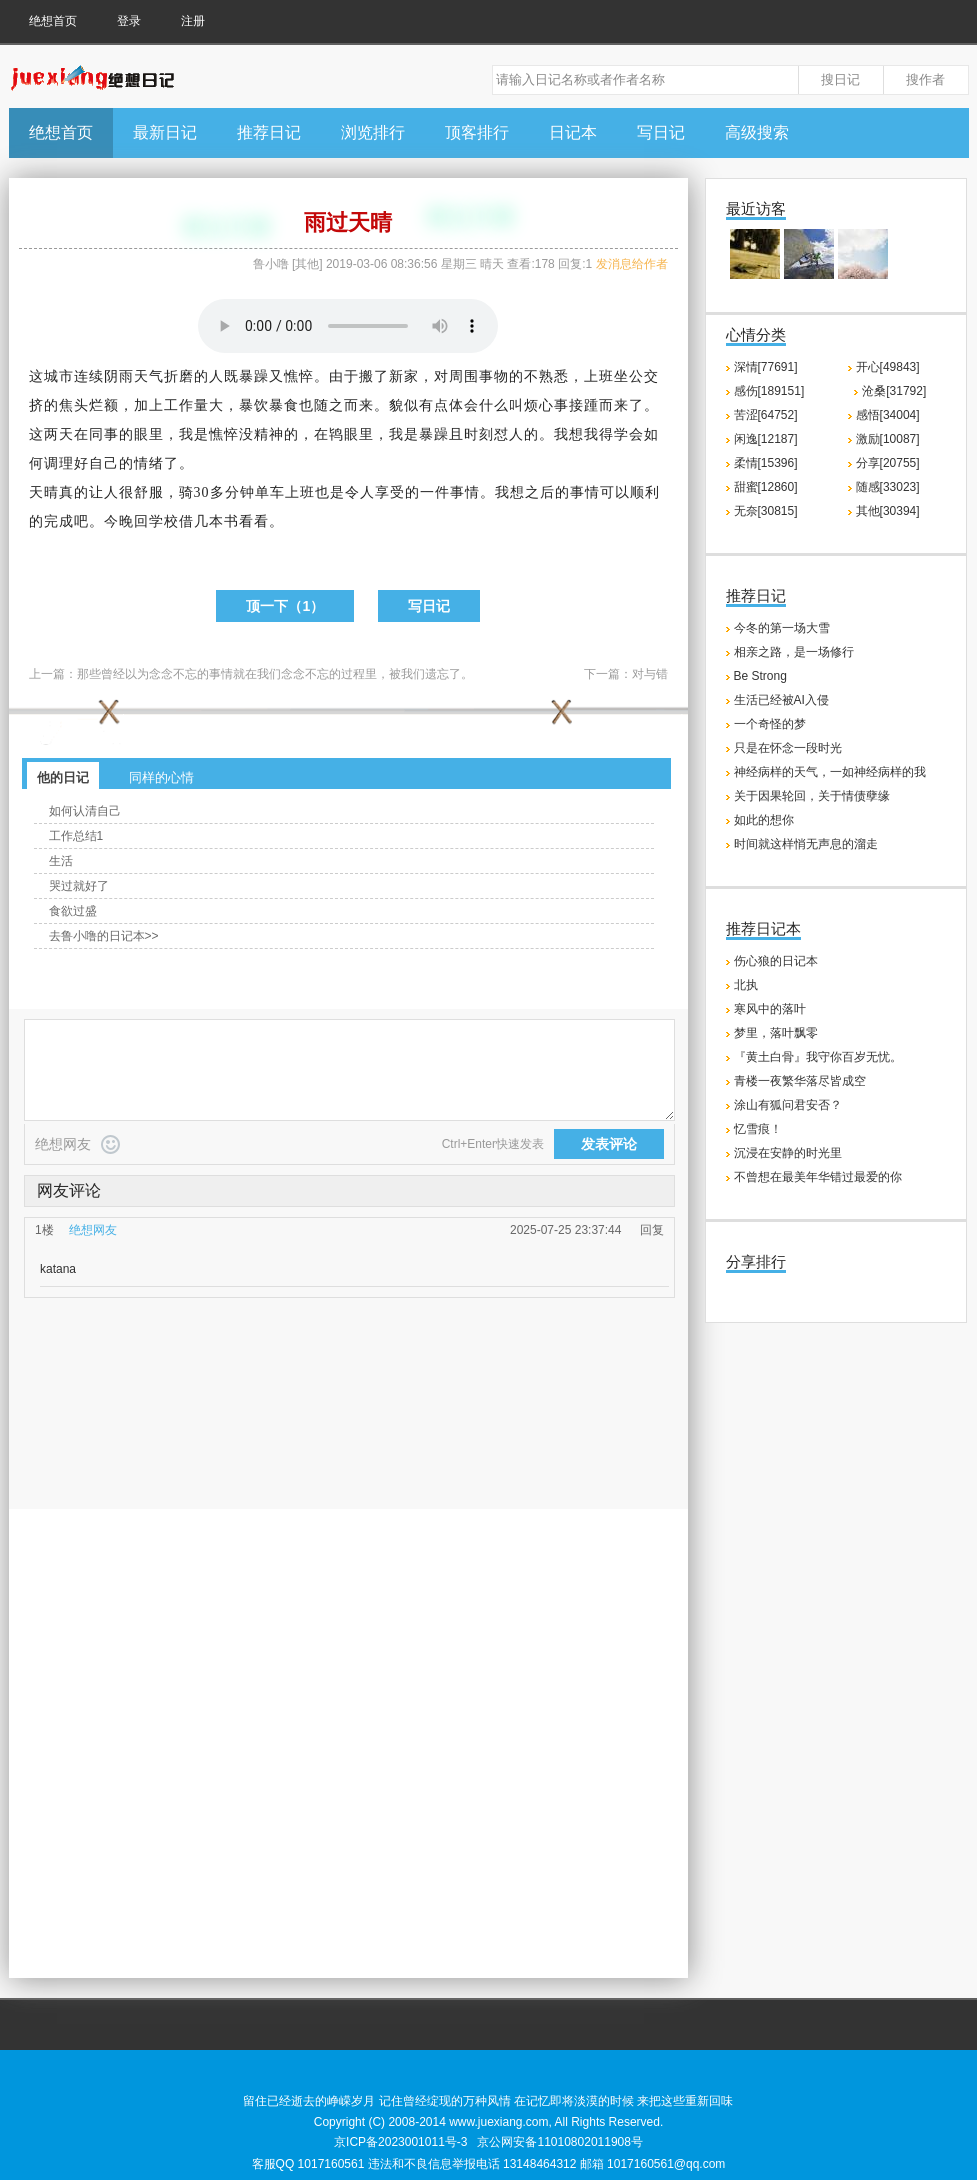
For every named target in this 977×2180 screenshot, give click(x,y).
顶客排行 (477, 132)
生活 (61, 861)
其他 (307, 264)
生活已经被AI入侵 (781, 700)
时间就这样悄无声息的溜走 (806, 844)
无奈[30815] (766, 511)
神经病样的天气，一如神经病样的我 (830, 772)
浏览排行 (373, 132)
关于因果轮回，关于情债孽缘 (812, 796)
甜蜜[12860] (766, 487)
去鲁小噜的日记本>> (104, 936)
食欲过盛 (73, 911)
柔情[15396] (766, 463)
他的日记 (63, 777)
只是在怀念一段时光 (788, 748)
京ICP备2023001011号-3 (400, 2142)
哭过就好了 (79, 886)
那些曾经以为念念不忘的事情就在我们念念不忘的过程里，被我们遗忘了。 (275, 674)
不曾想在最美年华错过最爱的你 (818, 1177)
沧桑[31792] (894, 391)
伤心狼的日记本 (776, 961)
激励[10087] (888, 439)
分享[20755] (888, 463)
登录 (129, 21)
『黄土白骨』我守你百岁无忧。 (818, 1057)
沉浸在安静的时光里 (788, 1153)
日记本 (573, 132)
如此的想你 (764, 820)
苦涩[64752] (766, 415)
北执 (746, 985)
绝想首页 (53, 21)
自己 (104, 463)
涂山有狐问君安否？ (788, 1105)
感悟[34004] (888, 415)
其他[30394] (888, 511)
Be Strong (760, 676)
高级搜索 (757, 132)
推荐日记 (269, 132)
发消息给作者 (632, 264)
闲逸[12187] (766, 439)
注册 (193, 21)
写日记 (661, 132)
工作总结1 (76, 836)
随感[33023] (888, 487)
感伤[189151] (769, 391)
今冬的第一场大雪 (782, 628)
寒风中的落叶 (770, 1009)
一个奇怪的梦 (770, 724)
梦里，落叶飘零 (776, 1033)
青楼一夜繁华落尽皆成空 (800, 1081)
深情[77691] (766, 367)
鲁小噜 (271, 264)
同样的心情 (161, 777)
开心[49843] (888, 367)
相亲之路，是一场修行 (794, 652)
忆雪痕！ (758, 1129)
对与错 (650, 674)
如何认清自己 (85, 811)
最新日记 (165, 132)
